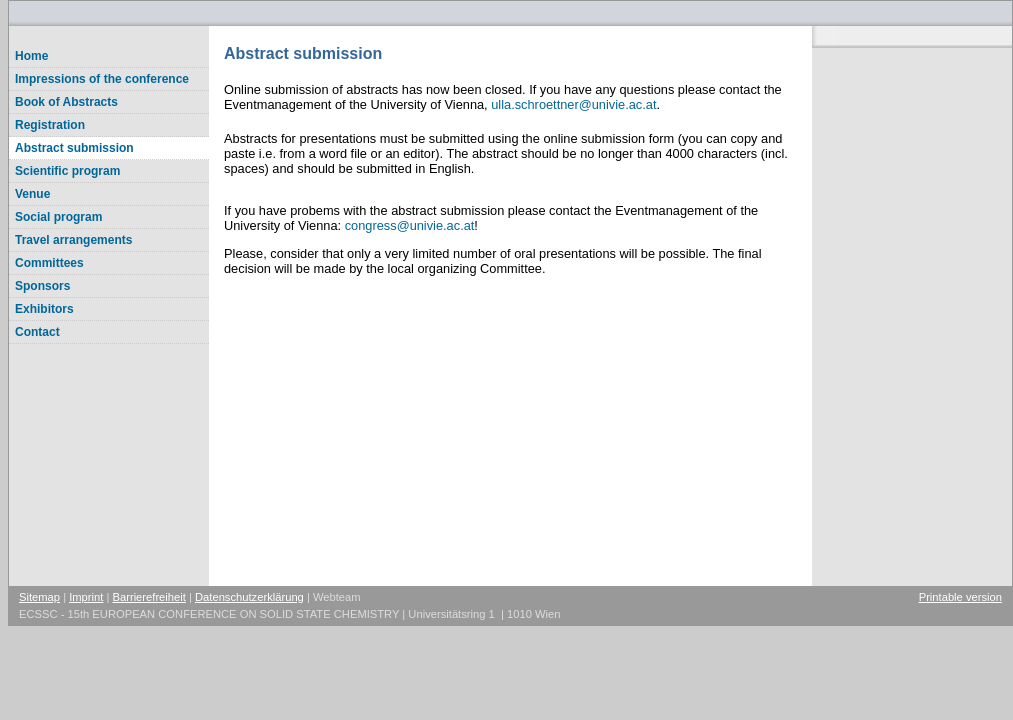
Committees (49, 263)
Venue (32, 194)
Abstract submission (74, 148)
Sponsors (42, 286)
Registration (50, 125)
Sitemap (39, 597)
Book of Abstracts (66, 102)
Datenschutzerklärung (249, 597)
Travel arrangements (73, 240)
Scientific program (67, 171)
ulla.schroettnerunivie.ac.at (573, 104)
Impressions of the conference (102, 79)
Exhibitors (44, 309)
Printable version (960, 597)
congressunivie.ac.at (410, 225)
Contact (37, 332)
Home (31, 56)
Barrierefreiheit (149, 597)
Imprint (86, 597)
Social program (58, 217)
